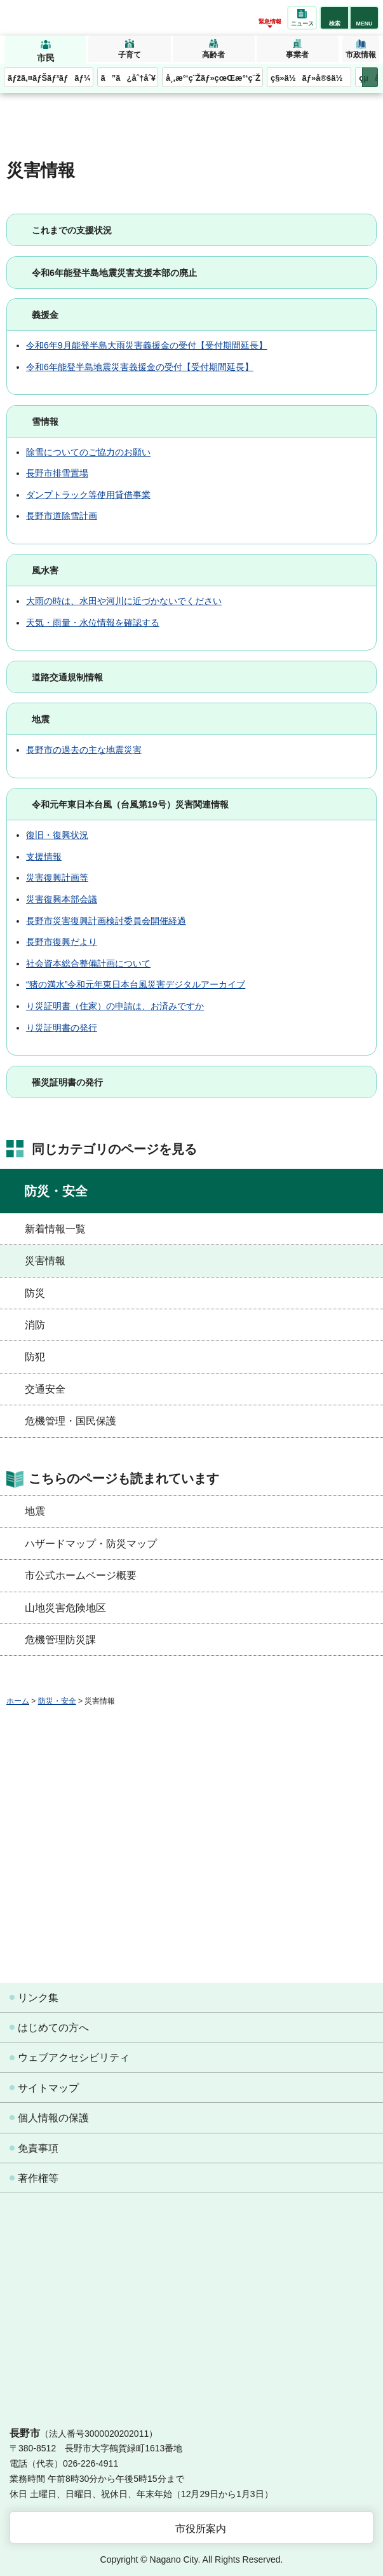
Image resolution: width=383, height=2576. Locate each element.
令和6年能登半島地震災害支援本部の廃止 (114, 273)
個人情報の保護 (53, 2117)
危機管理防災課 (60, 1639)
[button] (334, 18)
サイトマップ (48, 2088)
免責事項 (38, 2148)
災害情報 (45, 1260)
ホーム (17, 1701)
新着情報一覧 (55, 1228)
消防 (35, 1324)
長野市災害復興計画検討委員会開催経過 (106, 921)
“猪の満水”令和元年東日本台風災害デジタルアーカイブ (135, 984)
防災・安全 (56, 1191)
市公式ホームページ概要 (81, 1575)
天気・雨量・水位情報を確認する (92, 622)
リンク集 (38, 1997)
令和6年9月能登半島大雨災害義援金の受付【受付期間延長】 (146, 345)
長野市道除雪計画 (61, 516)
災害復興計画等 (57, 877)
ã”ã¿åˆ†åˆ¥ (128, 78)
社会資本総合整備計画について (88, 963)
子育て (129, 54)
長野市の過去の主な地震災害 (84, 750)
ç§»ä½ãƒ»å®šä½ (310, 78)
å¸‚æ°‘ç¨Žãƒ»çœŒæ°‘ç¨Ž (213, 78)
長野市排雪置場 (57, 473)
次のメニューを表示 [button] (370, 77)
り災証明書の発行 (61, 1028)
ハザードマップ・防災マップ (91, 1543)
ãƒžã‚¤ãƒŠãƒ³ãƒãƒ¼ (49, 78)
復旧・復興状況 (57, 835)
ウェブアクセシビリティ (74, 2057)
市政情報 (361, 54)
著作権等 (38, 2178)
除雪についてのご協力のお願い (88, 452)
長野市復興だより (61, 942)
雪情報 (45, 422)
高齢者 (213, 54)
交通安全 (45, 1389)
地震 (41, 719)
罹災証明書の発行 (67, 1082)
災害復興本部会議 (61, 899)
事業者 (297, 54)
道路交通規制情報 (67, 677)
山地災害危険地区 (65, 1607)
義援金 (45, 315)
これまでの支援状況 (72, 230)
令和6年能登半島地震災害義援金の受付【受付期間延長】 (139, 367)
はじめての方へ (53, 2027)
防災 (35, 1293)
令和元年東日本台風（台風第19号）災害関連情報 (130, 804)
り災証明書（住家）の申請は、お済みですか (115, 1006)
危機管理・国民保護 (70, 1420)
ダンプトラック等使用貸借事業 (88, 495)
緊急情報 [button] (270, 21)
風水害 (45, 570)
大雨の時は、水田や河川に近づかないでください (124, 601)
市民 (46, 58)
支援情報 (44, 856)
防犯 (35, 1356)
